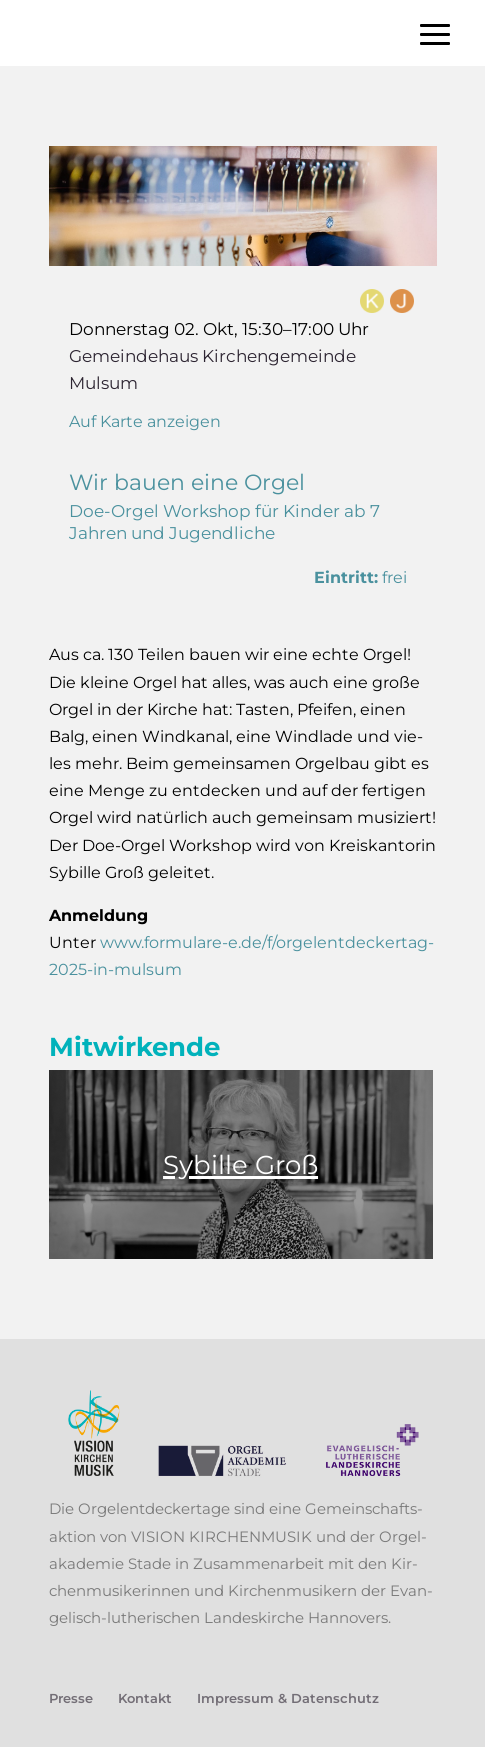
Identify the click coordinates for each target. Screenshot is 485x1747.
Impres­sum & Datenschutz (288, 1698)
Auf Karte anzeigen (145, 421)
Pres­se (71, 1698)
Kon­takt (145, 1698)
